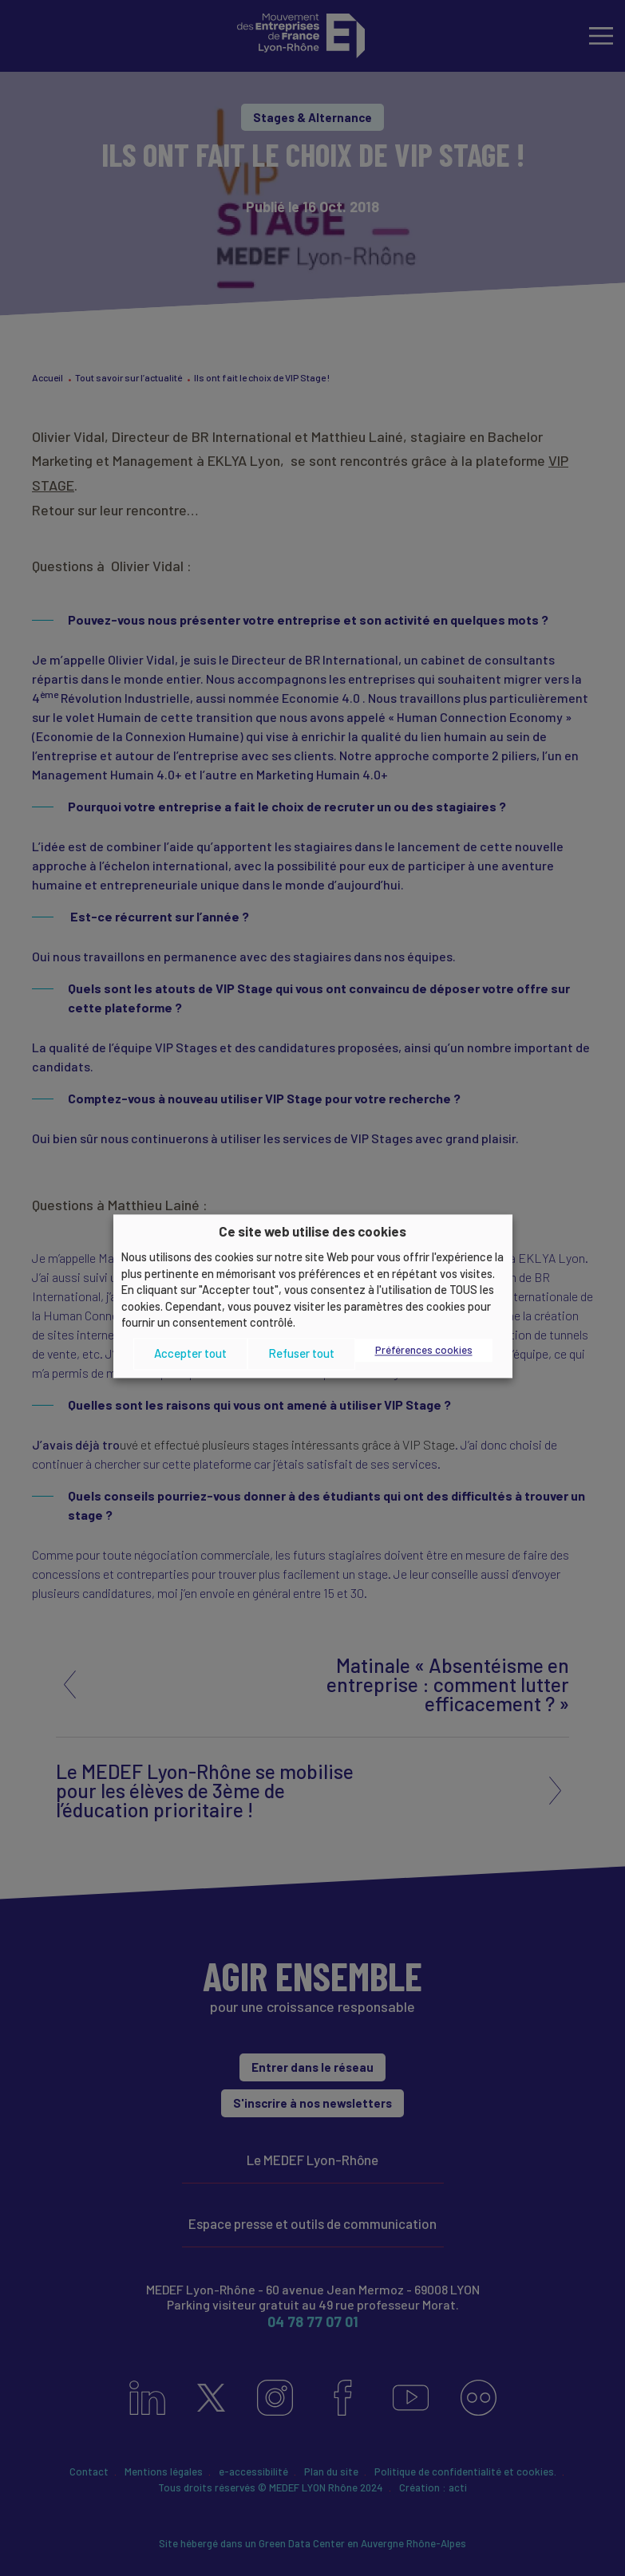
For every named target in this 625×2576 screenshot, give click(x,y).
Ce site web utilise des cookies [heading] (312, 1231)
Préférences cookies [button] (424, 1349)
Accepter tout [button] (190, 1354)
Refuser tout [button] (301, 1354)
